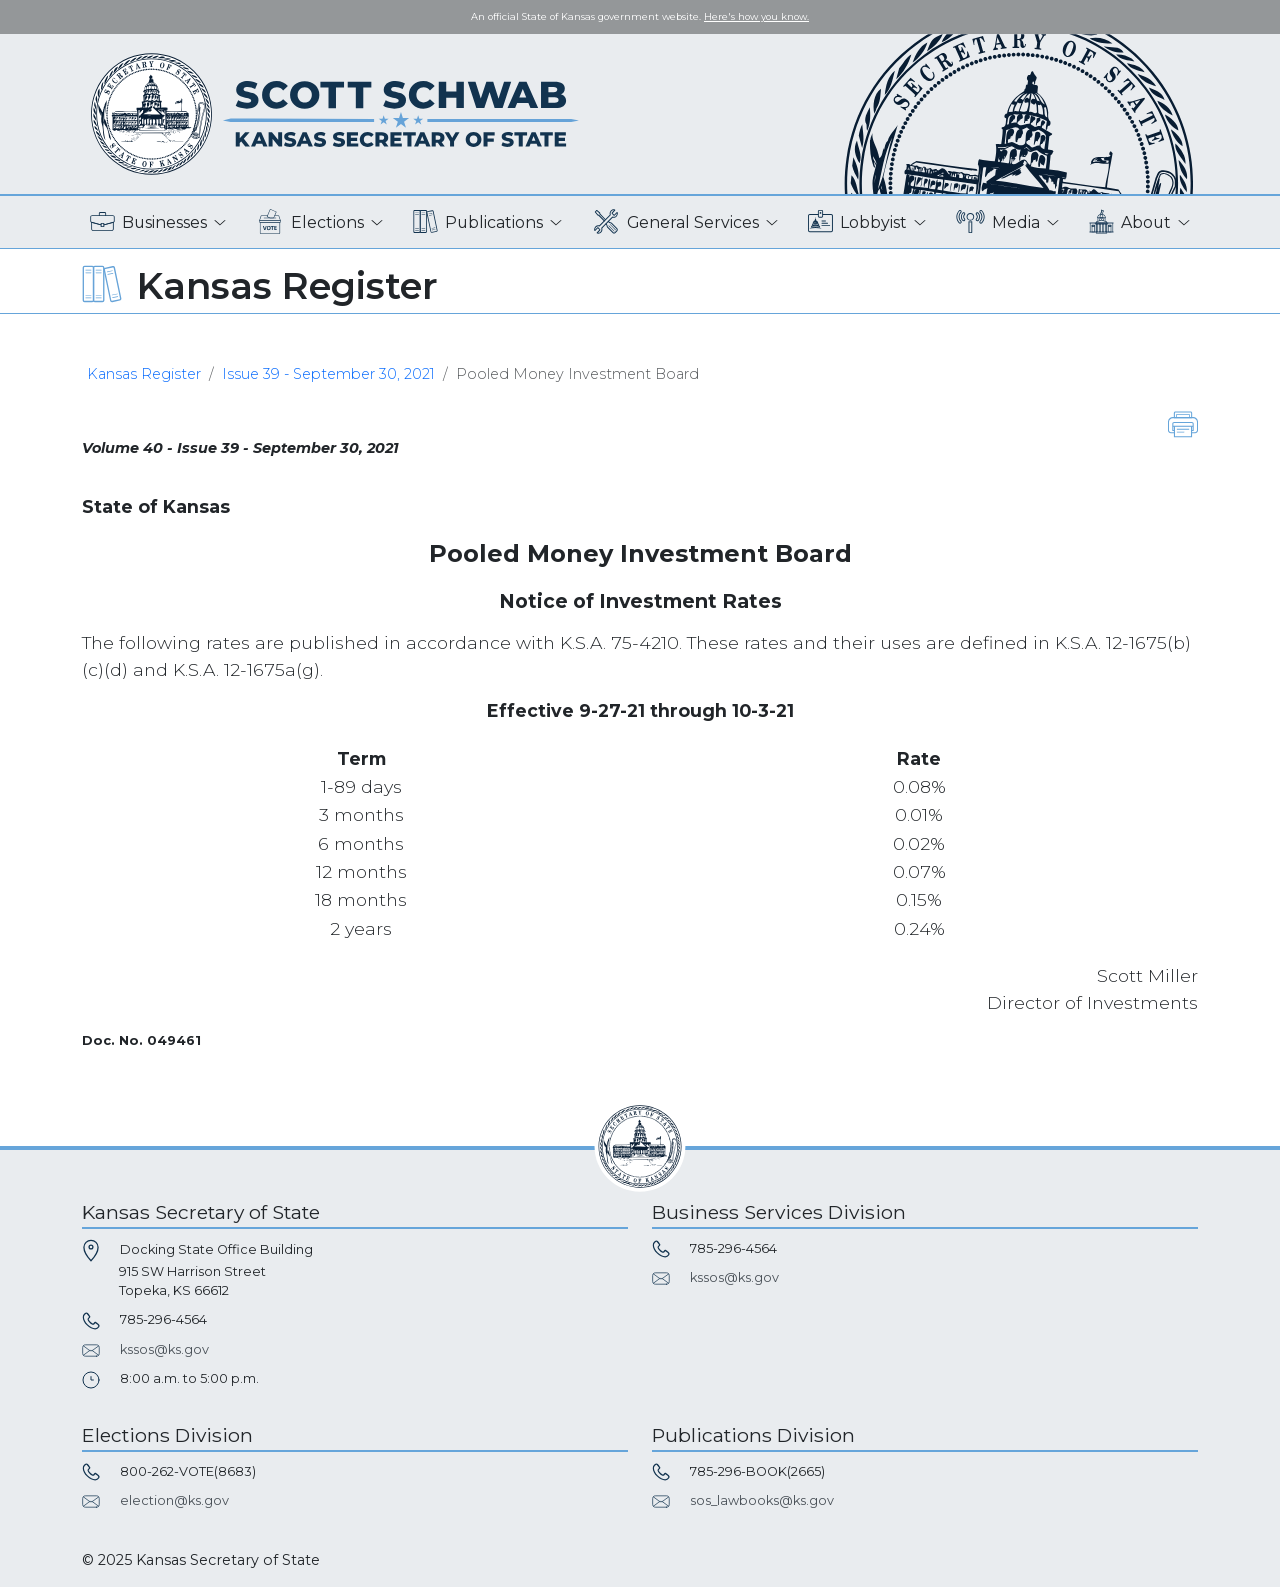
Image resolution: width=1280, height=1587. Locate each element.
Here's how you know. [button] (756, 16)
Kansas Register (144, 374)
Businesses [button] (148, 222)
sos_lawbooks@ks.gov (762, 1500)
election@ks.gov (174, 1500)
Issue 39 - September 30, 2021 (328, 374)
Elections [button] (310, 222)
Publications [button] (478, 222)
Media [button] (998, 222)
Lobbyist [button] (857, 222)
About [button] (1130, 222)
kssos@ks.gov (164, 1349)
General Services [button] (676, 222)
